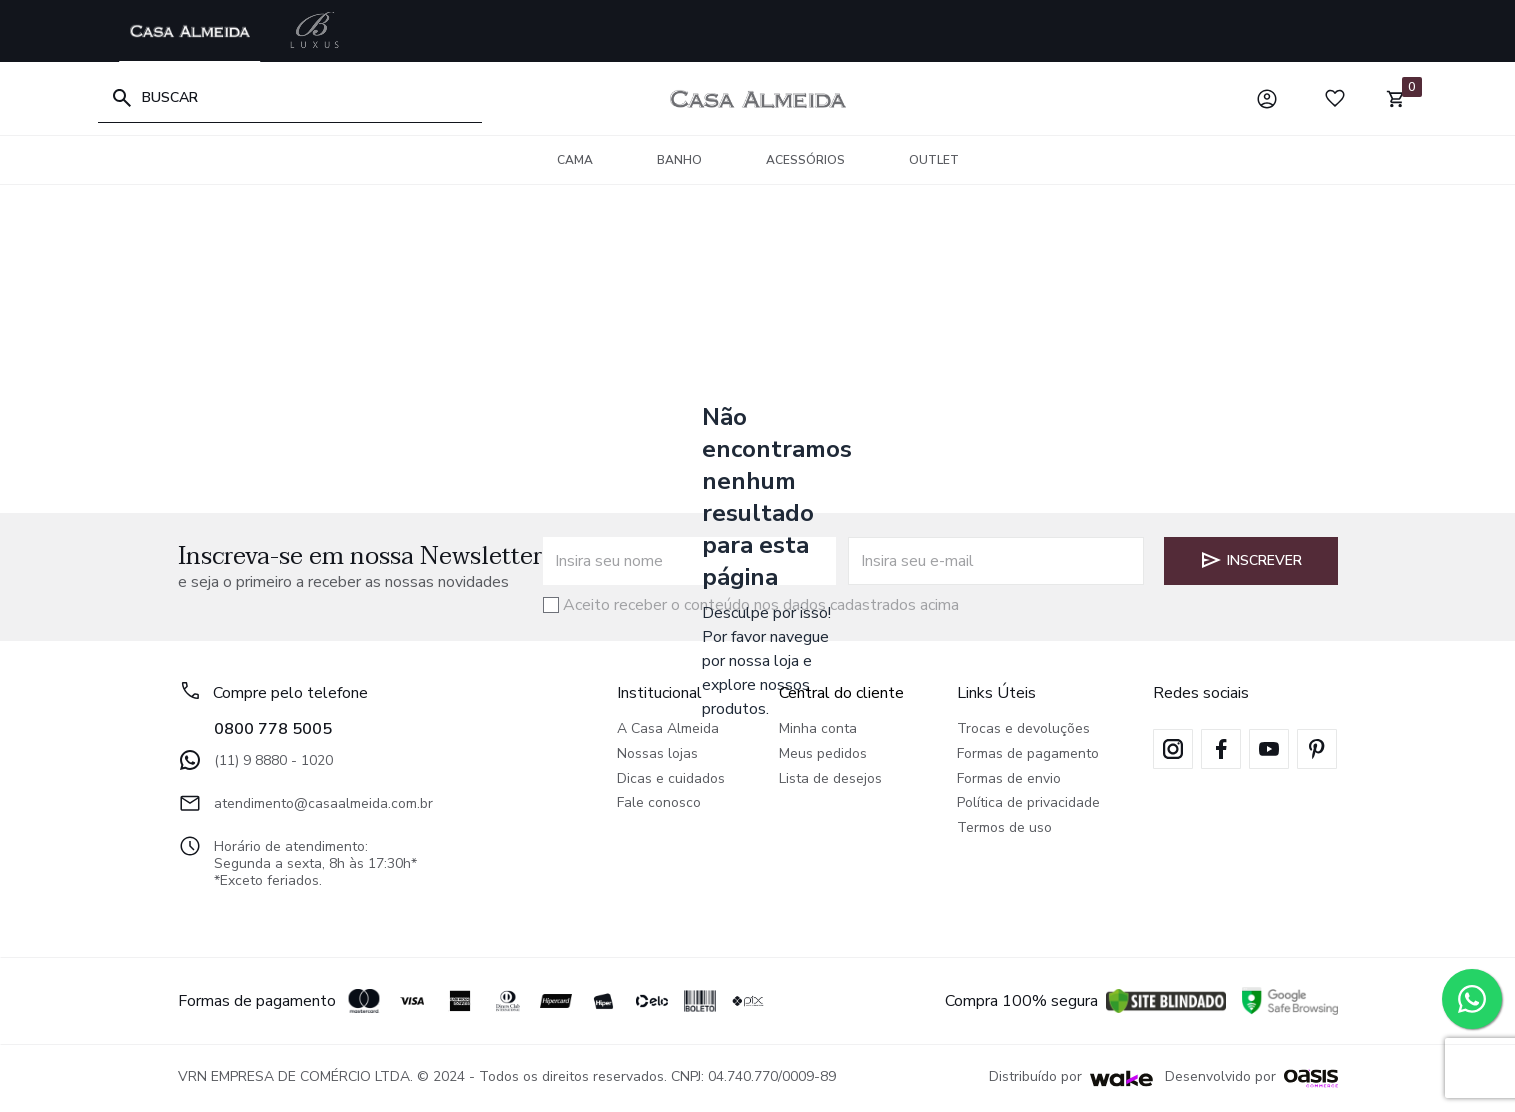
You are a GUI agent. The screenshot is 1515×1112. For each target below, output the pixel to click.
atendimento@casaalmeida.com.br (305, 803)
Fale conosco (659, 803)
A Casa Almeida (668, 729)
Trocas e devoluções (1023, 729)
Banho (679, 160)
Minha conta (818, 729)
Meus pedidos (823, 754)
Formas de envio (1009, 779)
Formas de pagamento (1028, 754)
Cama (575, 160)
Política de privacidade (1028, 803)
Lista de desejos (830, 779)
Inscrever (1250, 560)
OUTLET (934, 160)
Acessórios (805, 160)
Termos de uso (1004, 828)
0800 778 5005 (273, 729)
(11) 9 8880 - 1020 (255, 760)
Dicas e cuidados (671, 779)
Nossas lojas (657, 754)
